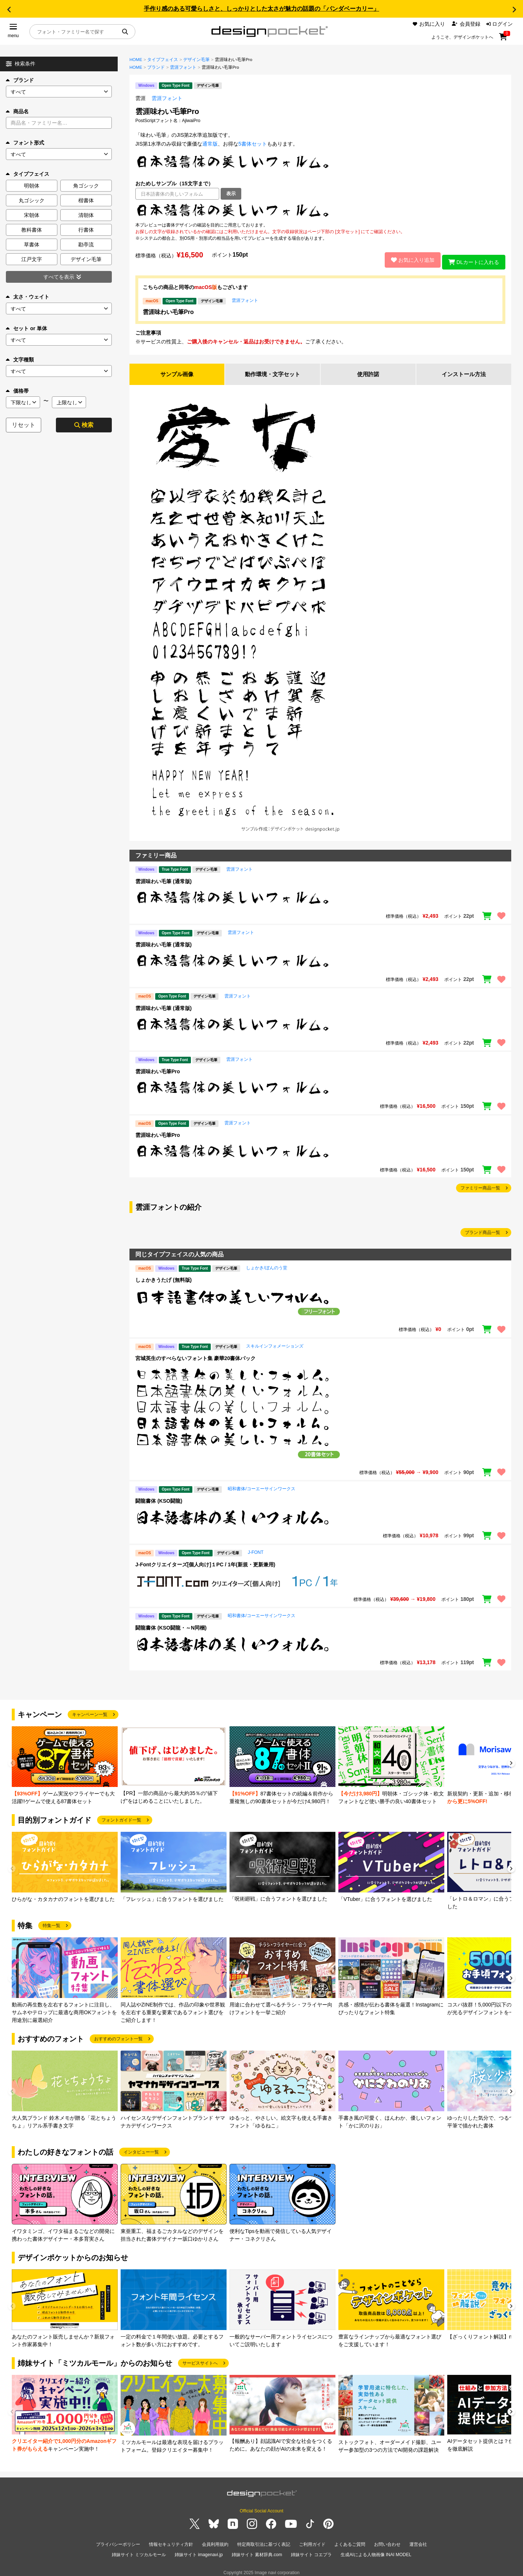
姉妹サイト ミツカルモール (139, 2549)
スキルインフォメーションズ (274, 1343)
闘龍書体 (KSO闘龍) (158, 1498)
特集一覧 (51, 1922)
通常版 (210, 144)
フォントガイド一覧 (121, 1817)
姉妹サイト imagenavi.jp (199, 2549)
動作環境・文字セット (272, 371)
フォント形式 (25, 143)
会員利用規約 (215, 2541)
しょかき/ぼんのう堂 (266, 1264)
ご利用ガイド (312, 2541)
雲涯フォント (183, 67)
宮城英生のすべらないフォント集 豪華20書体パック (195, 1355)
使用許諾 (368, 371)
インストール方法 (463, 371)
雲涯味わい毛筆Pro (168, 308)
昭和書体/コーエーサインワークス (261, 1485)
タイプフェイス (162, 59)
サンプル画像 (177, 371)
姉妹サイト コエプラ (311, 2549)
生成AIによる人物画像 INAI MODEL (376, 2549)
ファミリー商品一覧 (480, 1185)
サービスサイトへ (200, 2360)
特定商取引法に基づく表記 (263, 2541)
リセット (23, 425)
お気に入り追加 (408, 258)
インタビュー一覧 (141, 2149)
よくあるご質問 (349, 2541)
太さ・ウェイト (27, 297)
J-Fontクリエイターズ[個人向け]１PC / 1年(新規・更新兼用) (205, 1561)
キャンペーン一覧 (89, 1711)
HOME (135, 59)
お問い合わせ (387, 2541)
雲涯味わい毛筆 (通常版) (163, 878)
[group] (65, 1762)
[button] (9, 9)
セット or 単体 (26, 328)
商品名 (17, 111)
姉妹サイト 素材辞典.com (257, 2549)
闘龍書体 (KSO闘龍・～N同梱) (171, 1625)
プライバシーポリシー (118, 2541)
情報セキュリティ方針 (171, 2541)
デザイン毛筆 (196, 59)
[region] (320, 211)
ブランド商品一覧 (482, 1229)
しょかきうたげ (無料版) (163, 1277)
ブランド (20, 80)
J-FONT (256, 1549)
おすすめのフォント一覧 (118, 2035)
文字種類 (20, 360)
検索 (83, 425)
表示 (231, 193)
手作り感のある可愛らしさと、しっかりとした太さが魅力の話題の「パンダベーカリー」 (261, 9)
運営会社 (418, 2541)
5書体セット (252, 144)
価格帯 (17, 391)
